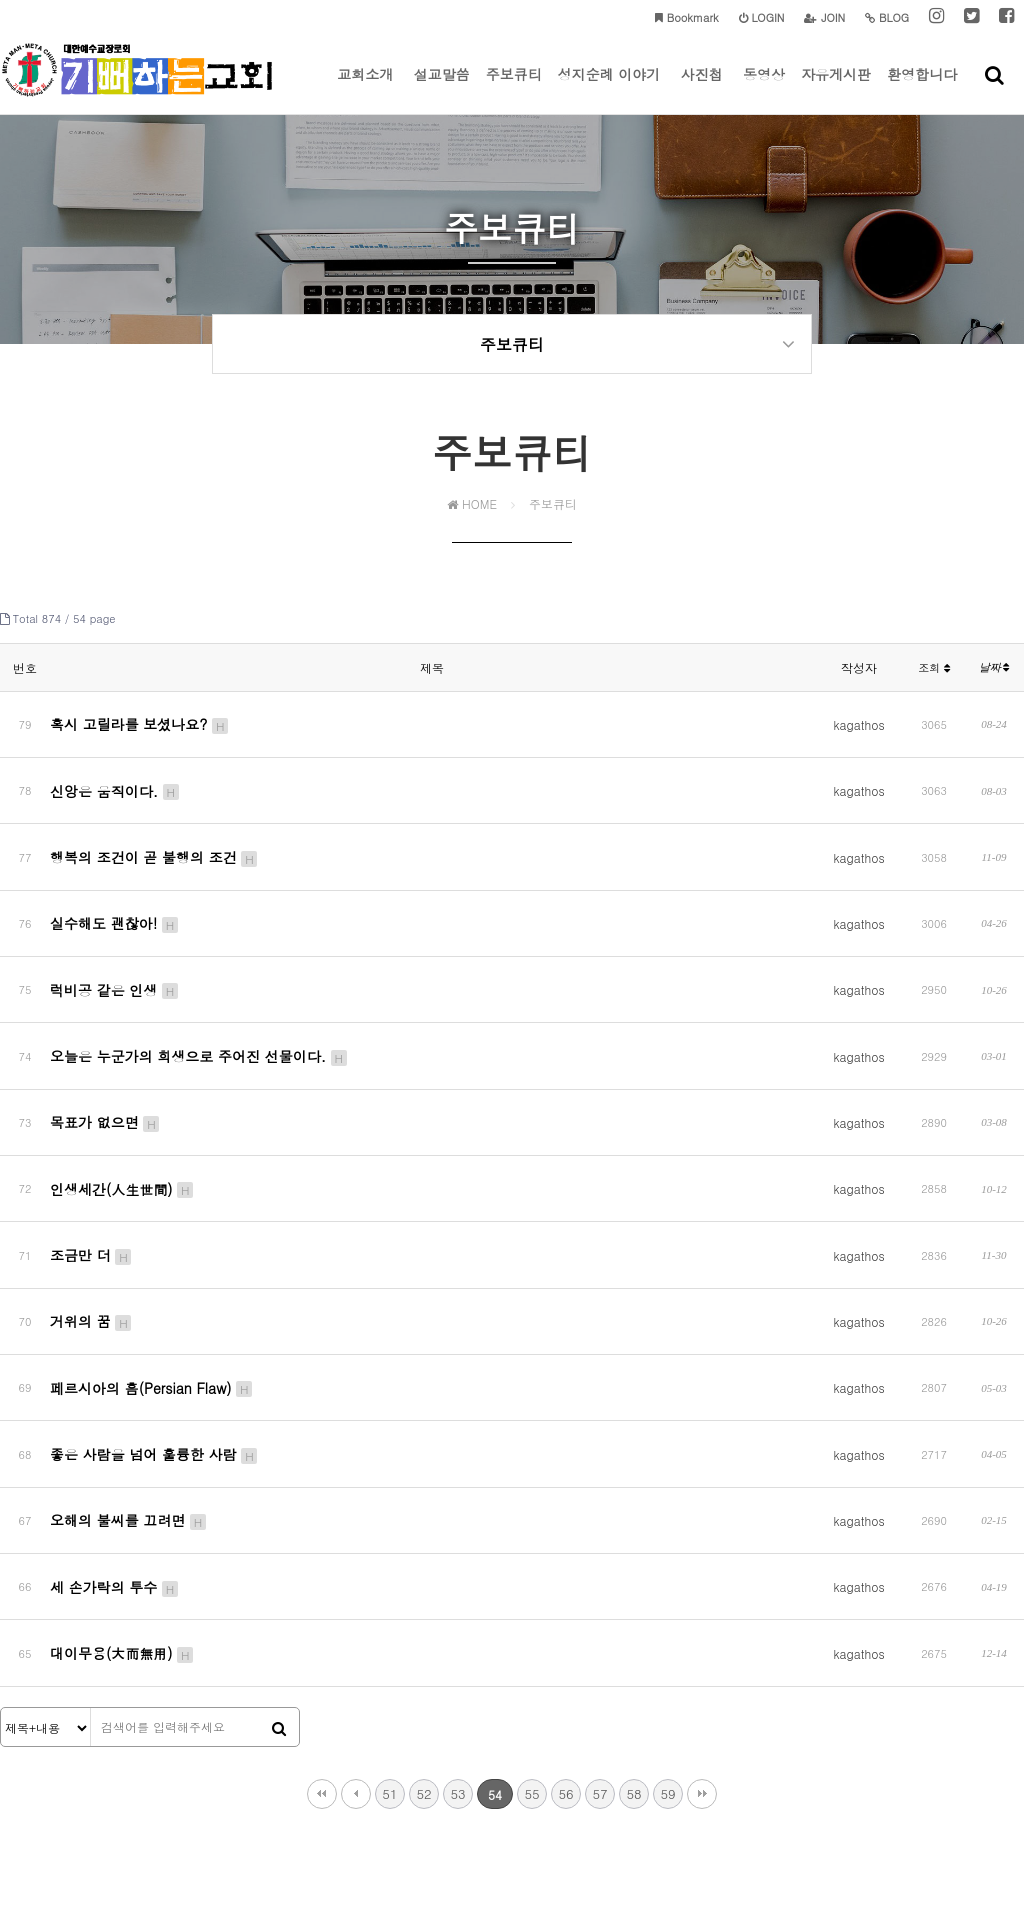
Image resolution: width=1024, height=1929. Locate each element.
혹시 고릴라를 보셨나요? (140, 730)
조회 (934, 680)
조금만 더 (91, 1138)
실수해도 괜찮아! (115, 883)
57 (599, 1576)
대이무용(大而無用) (122, 1444)
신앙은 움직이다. (115, 781)
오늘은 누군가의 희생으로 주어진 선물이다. (199, 985)
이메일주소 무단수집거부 (598, 1802)
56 (565, 1576)
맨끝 (702, 1577)
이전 (356, 1577)
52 (423, 1576)
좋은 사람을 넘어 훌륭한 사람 (154, 1291)
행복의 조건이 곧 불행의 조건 (154, 832)
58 (633, 1576)
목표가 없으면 (105, 1036)
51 (389, 1576)
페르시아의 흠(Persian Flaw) (152, 1240)
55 (531, 1576)
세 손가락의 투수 (115, 1393)
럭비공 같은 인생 (115, 934)
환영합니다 (922, 89)
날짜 (994, 680)
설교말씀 (442, 89)
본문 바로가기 (0, 0)
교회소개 (365, 89)
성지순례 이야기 (609, 89)
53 (457, 1576)
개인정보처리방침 (406, 1802)
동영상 (764, 89)
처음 (322, 1577)
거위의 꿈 (91, 1189)
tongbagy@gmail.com (767, 1841)
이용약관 (492, 1802)
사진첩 (702, 89)
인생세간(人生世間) (122, 1087)
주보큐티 (514, 89)
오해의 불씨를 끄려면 (129, 1342)
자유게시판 (836, 89)
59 (667, 1576)
